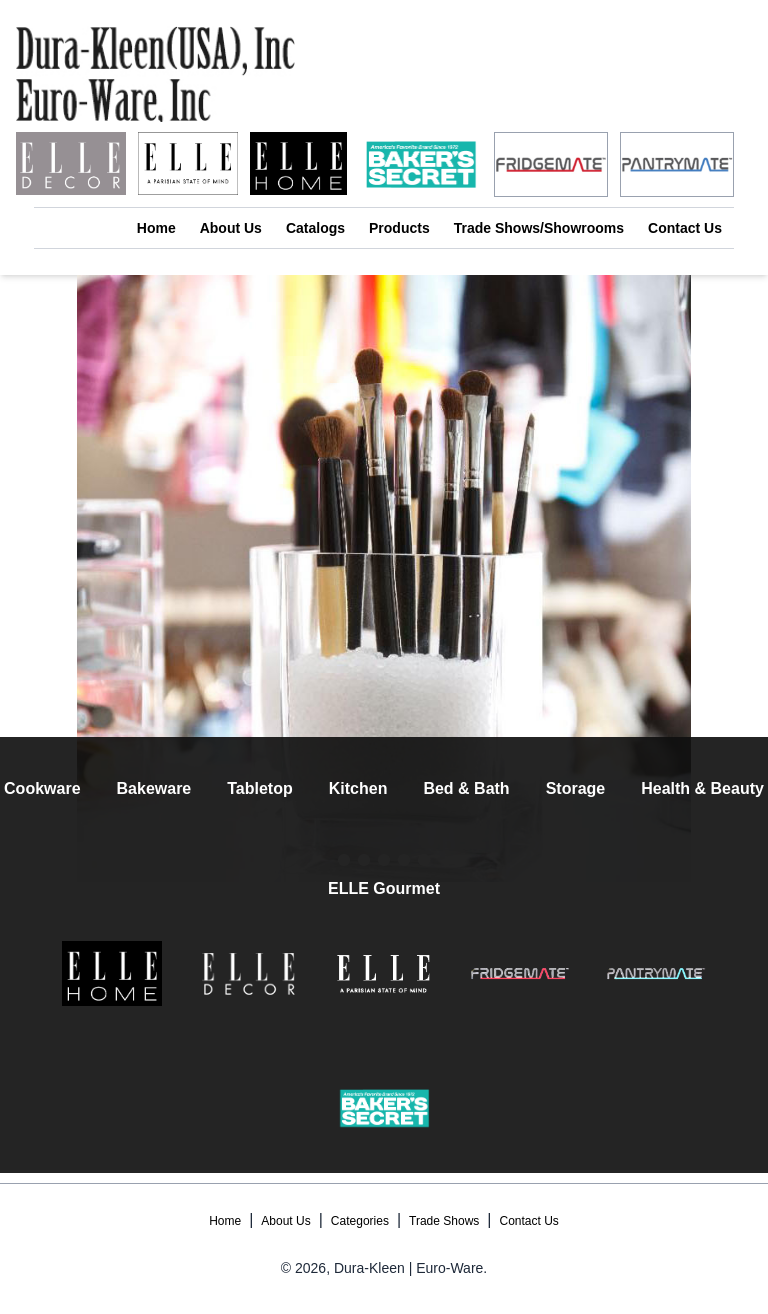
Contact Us (685, 228)
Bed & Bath (466, 788)
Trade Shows (444, 1221)
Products (399, 228)
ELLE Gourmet (384, 888)
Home (156, 228)
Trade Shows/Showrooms (539, 228)
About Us (231, 228)
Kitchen (358, 788)
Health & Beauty (702, 788)
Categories (360, 1221)
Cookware (42, 788)
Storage (576, 788)
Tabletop (259, 788)
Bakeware (154, 788)
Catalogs (315, 228)
